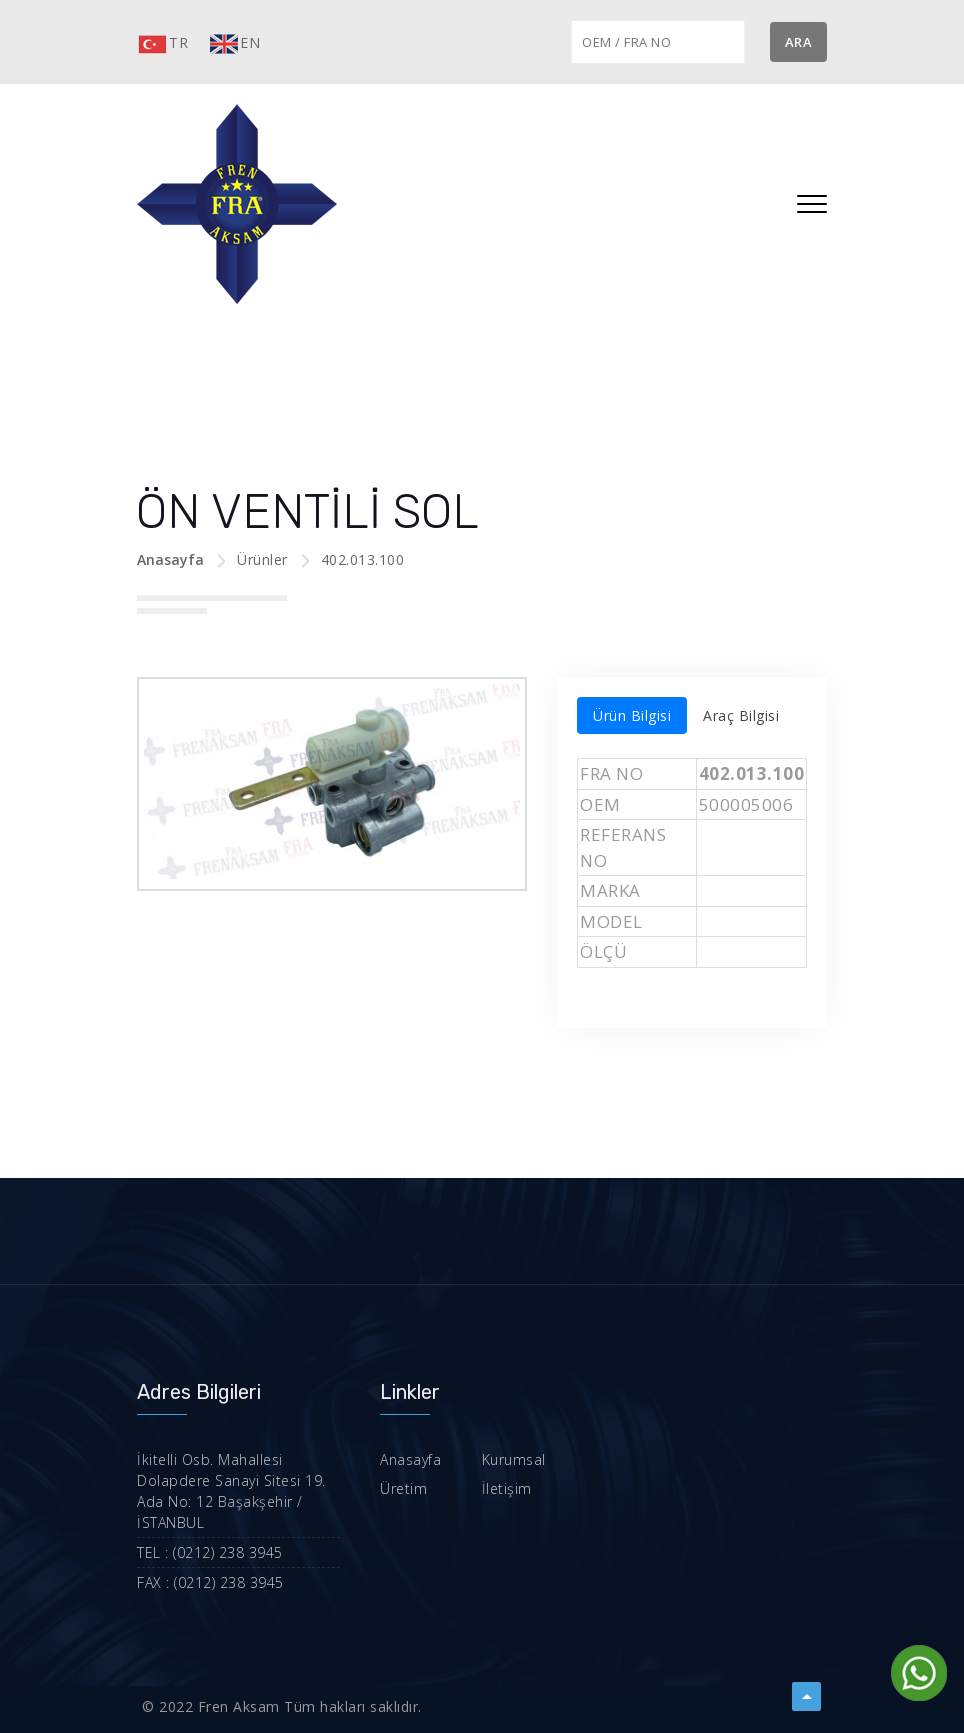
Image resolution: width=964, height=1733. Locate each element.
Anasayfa (170, 559)
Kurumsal (514, 1459)
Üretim (403, 1488)
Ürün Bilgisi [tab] (632, 715)
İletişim (507, 1488)
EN (234, 44)
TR (162, 44)
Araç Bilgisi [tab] (741, 715)
